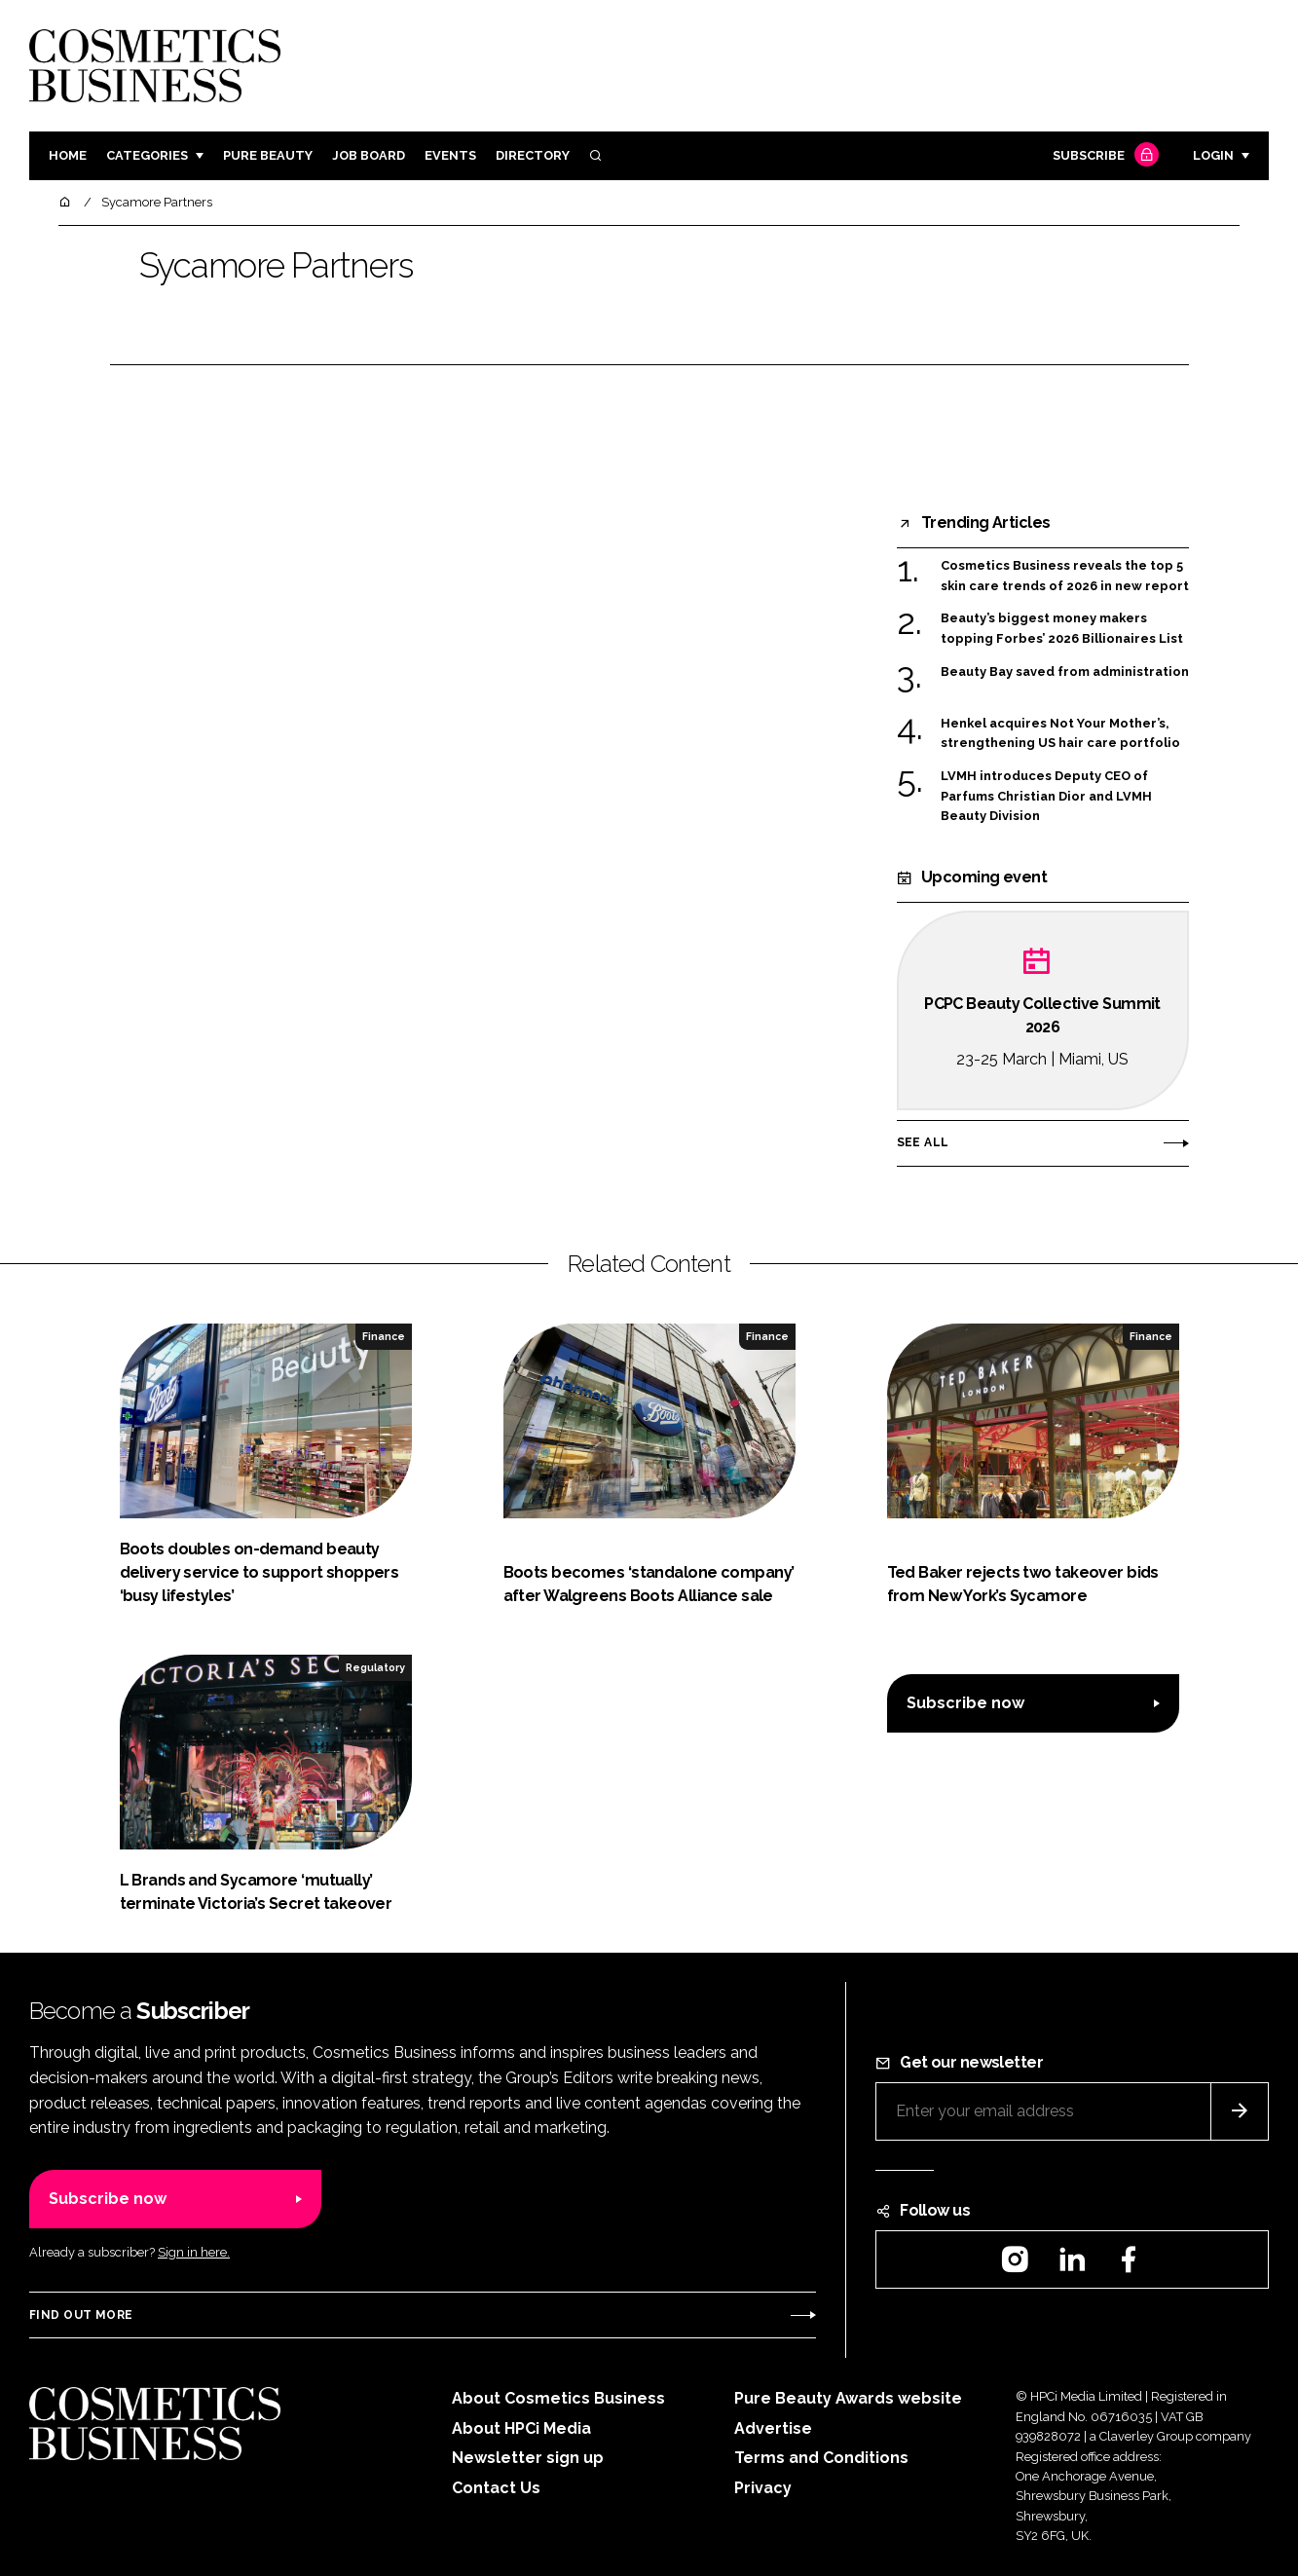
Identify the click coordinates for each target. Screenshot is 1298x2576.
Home (68, 155)
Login (1213, 155)
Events (450, 155)
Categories (147, 155)
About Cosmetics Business (558, 2398)
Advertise (773, 2428)
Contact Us (496, 2488)
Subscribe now (965, 1703)
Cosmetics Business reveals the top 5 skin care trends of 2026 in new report (1065, 576)
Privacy (763, 2488)
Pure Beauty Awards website (848, 2398)
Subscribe (1103, 156)
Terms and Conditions (821, 2457)
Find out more (80, 2315)
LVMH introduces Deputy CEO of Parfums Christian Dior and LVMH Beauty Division (1046, 796)
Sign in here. (194, 2252)
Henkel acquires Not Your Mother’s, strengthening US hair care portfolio (1060, 734)
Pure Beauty (268, 155)
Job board (368, 155)
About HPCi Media (521, 2428)
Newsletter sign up (528, 2457)
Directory (533, 155)
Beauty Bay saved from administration (1065, 672)
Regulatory (375, 1667)
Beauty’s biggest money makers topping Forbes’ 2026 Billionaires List (1062, 629)
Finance (383, 1336)
